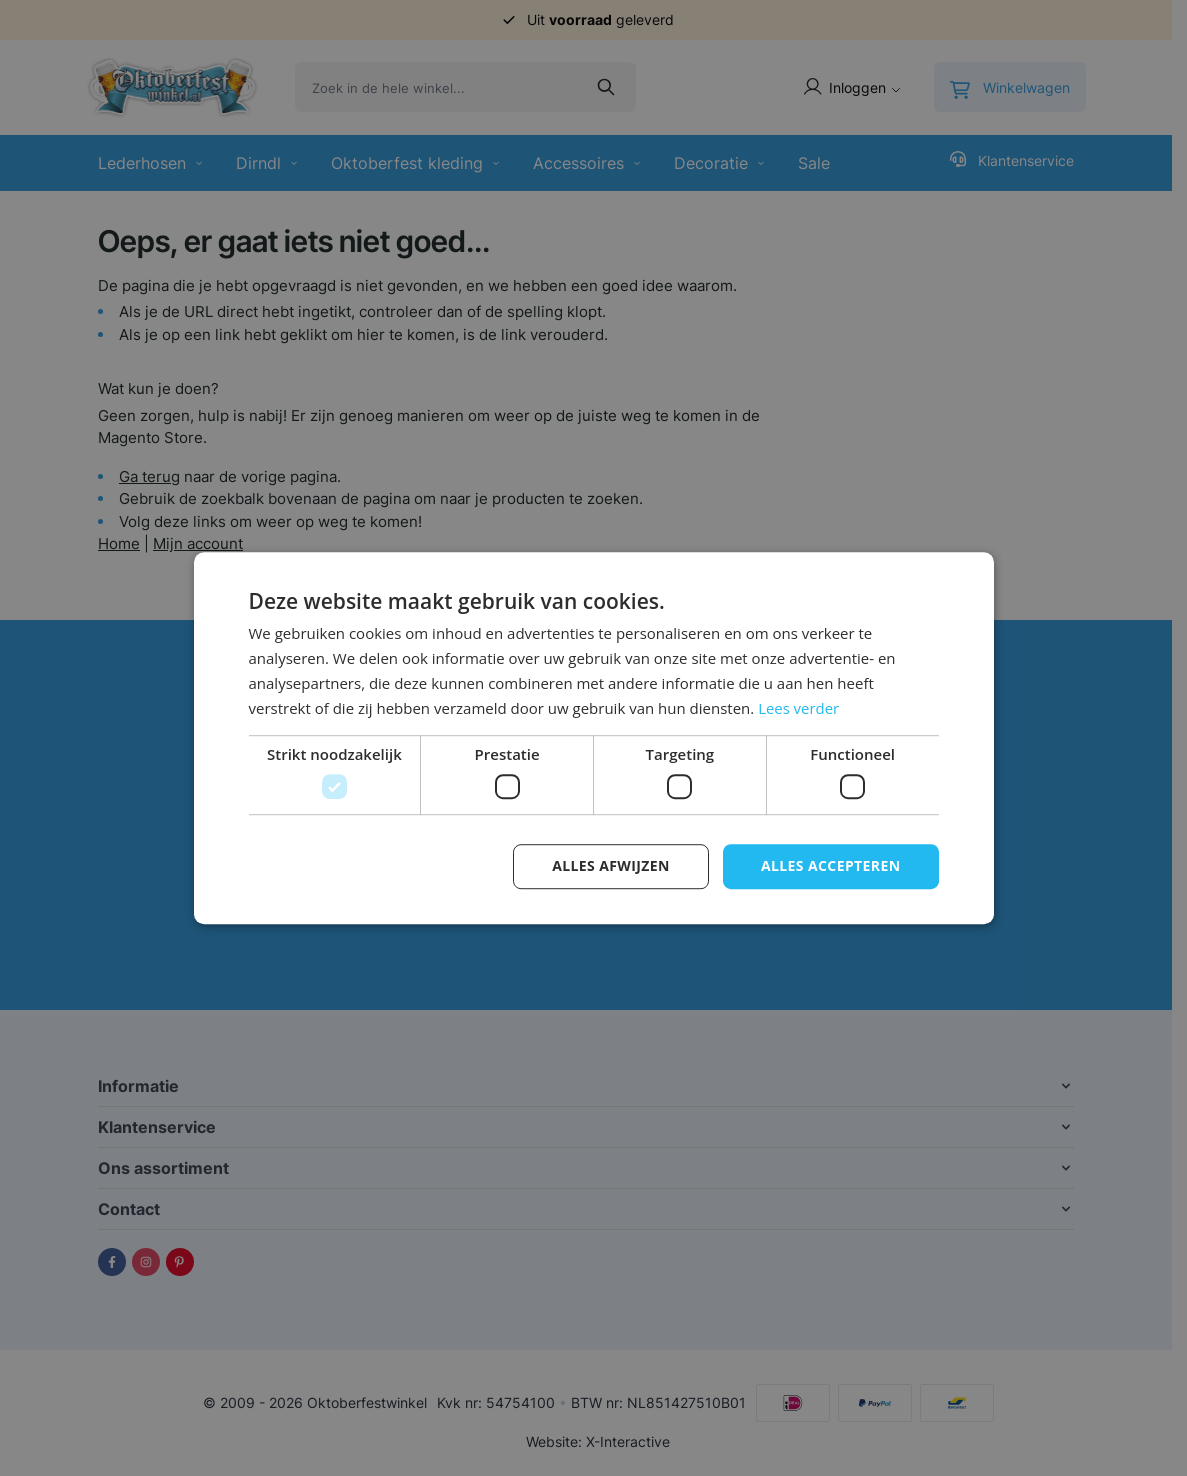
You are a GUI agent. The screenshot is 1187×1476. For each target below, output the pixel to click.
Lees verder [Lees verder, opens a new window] (799, 708)
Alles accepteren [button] (831, 865)
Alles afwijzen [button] (611, 865)
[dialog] (593, 738)
